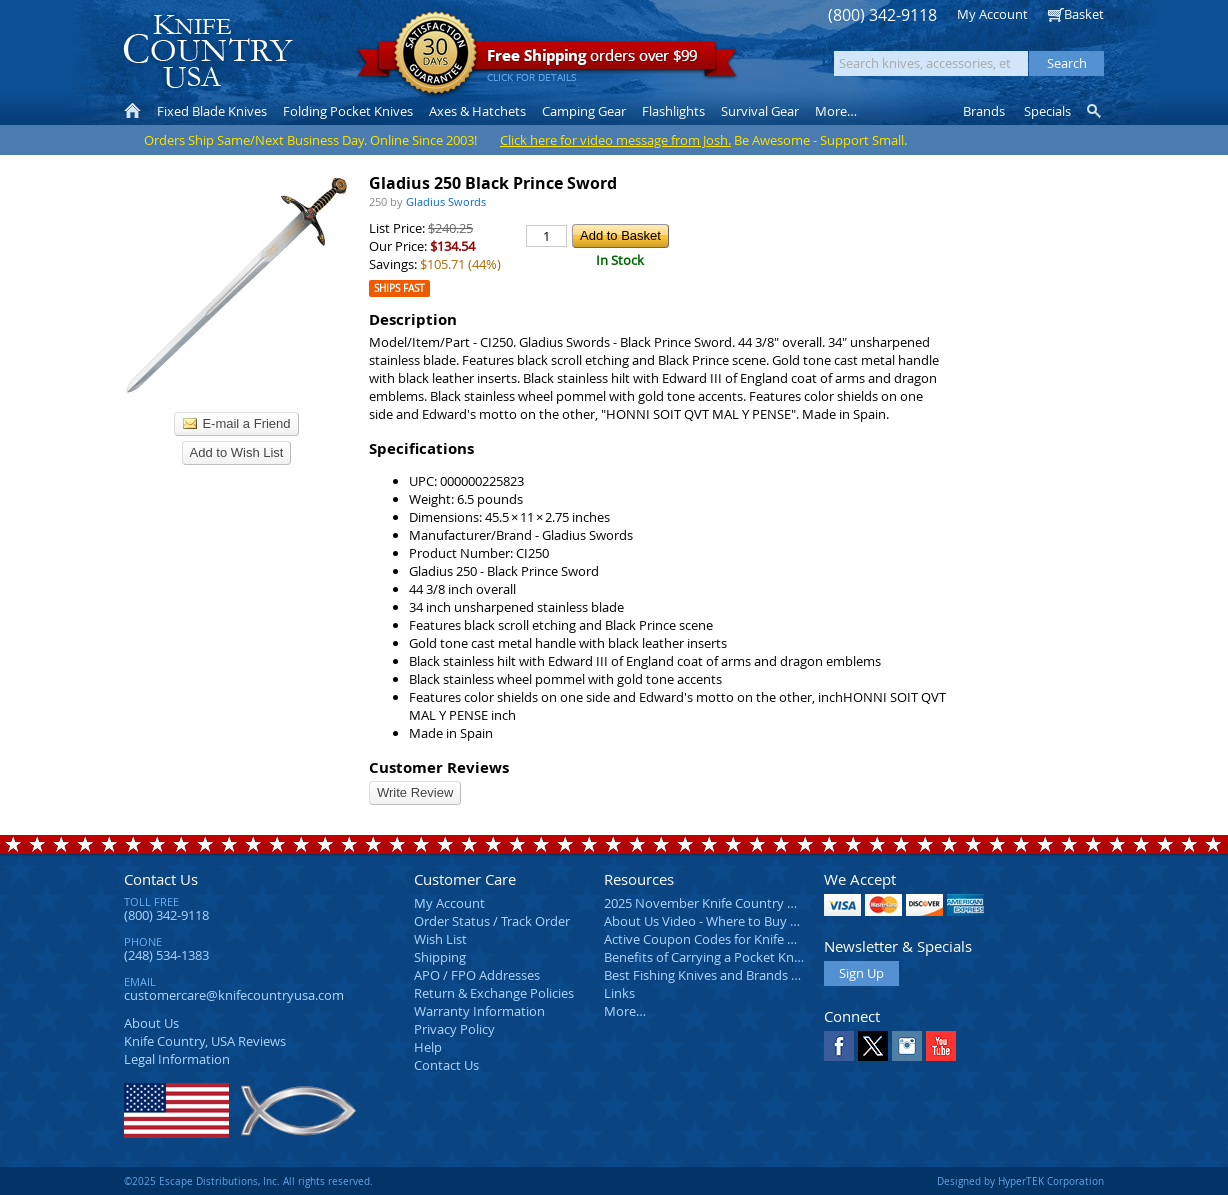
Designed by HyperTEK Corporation (1020, 1181)
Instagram (907, 1046)
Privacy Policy (454, 1029)
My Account (992, 14)
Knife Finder (1095, 111)
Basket (1084, 14)
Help (428, 1047)
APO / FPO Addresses (477, 975)
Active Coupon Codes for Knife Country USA (733, 939)
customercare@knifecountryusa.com (234, 995)
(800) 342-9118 (882, 15)
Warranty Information (479, 1011)
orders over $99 (547, 60)
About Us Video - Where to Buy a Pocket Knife (739, 921)
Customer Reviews (439, 767)
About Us (151, 1023)
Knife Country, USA (208, 51)
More (836, 111)
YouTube (941, 1046)
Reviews (205, 1041)
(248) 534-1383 (166, 955)
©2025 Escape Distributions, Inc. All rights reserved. (248, 1181)
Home (132, 111)
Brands (984, 111)
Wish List (440, 939)
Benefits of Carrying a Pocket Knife (706, 957)
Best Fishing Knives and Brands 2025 (711, 975)
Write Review (415, 792)
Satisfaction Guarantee (435, 54)
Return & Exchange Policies (494, 993)
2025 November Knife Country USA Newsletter (741, 903)
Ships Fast (399, 288)
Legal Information (177, 1059)
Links (619, 993)
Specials (1047, 111)
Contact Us (161, 879)
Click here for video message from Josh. (615, 140)
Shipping (440, 957)
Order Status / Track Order (492, 921)
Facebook (839, 1046)
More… (625, 1011)
